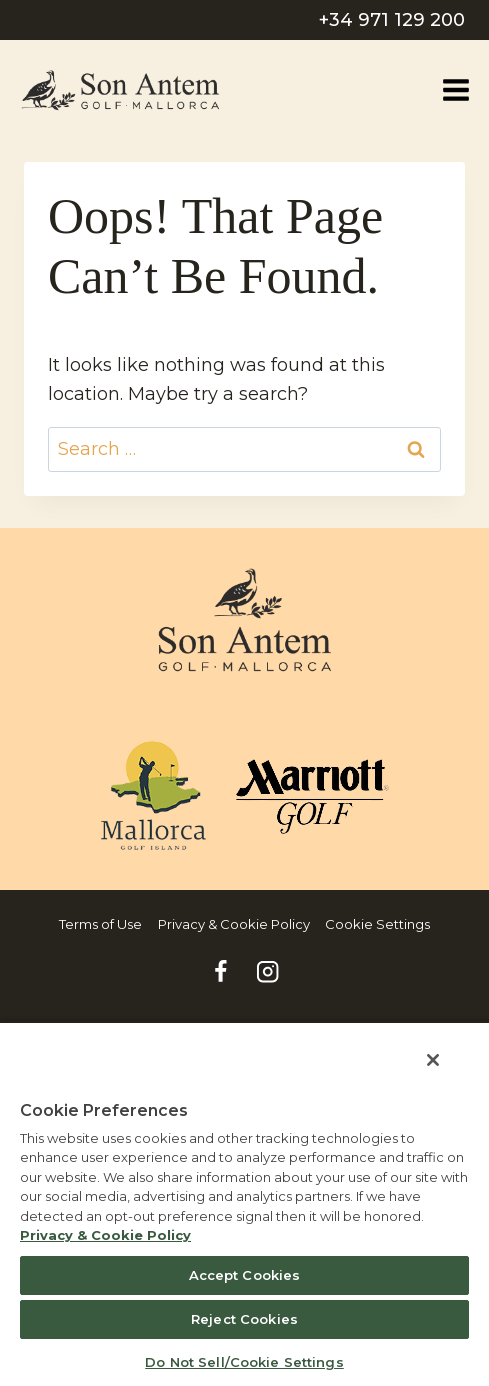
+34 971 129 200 (392, 20)
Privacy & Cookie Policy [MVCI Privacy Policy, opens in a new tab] (105, 1235)
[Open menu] (455, 89)
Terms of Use (100, 924)
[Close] (433, 1060)
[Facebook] (221, 971)
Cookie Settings (377, 924)
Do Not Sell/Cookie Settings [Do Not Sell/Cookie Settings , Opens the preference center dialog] (244, 1362)
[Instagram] (268, 971)
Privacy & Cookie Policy (234, 924)
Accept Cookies (245, 1275)
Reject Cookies (244, 1319)
